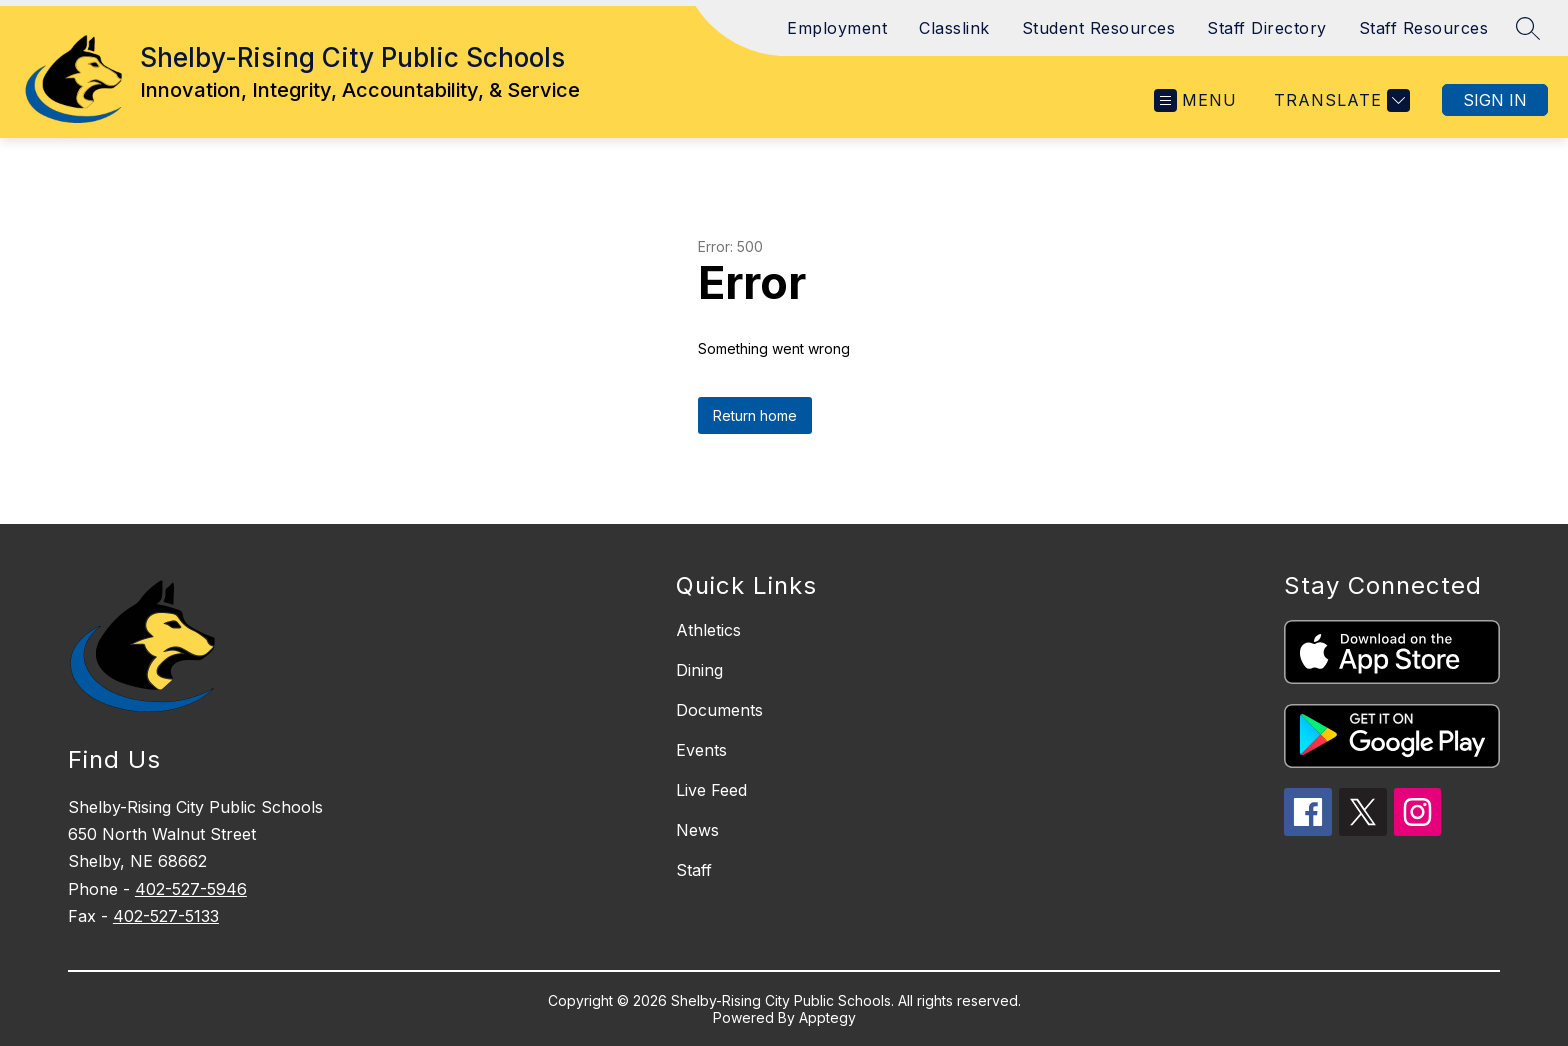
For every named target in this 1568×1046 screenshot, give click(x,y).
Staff (694, 870)
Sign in (1495, 100)
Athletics (708, 630)
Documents (719, 710)
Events (701, 750)
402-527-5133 (166, 916)
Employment (837, 28)
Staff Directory (1267, 28)
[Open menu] (1195, 100)
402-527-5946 (191, 889)
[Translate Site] (1339, 100)
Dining (699, 670)
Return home (755, 415)
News (697, 830)
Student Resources (1099, 28)
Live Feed (711, 790)
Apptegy (827, 1017)
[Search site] (1528, 28)
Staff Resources (1424, 28)
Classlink (954, 28)
